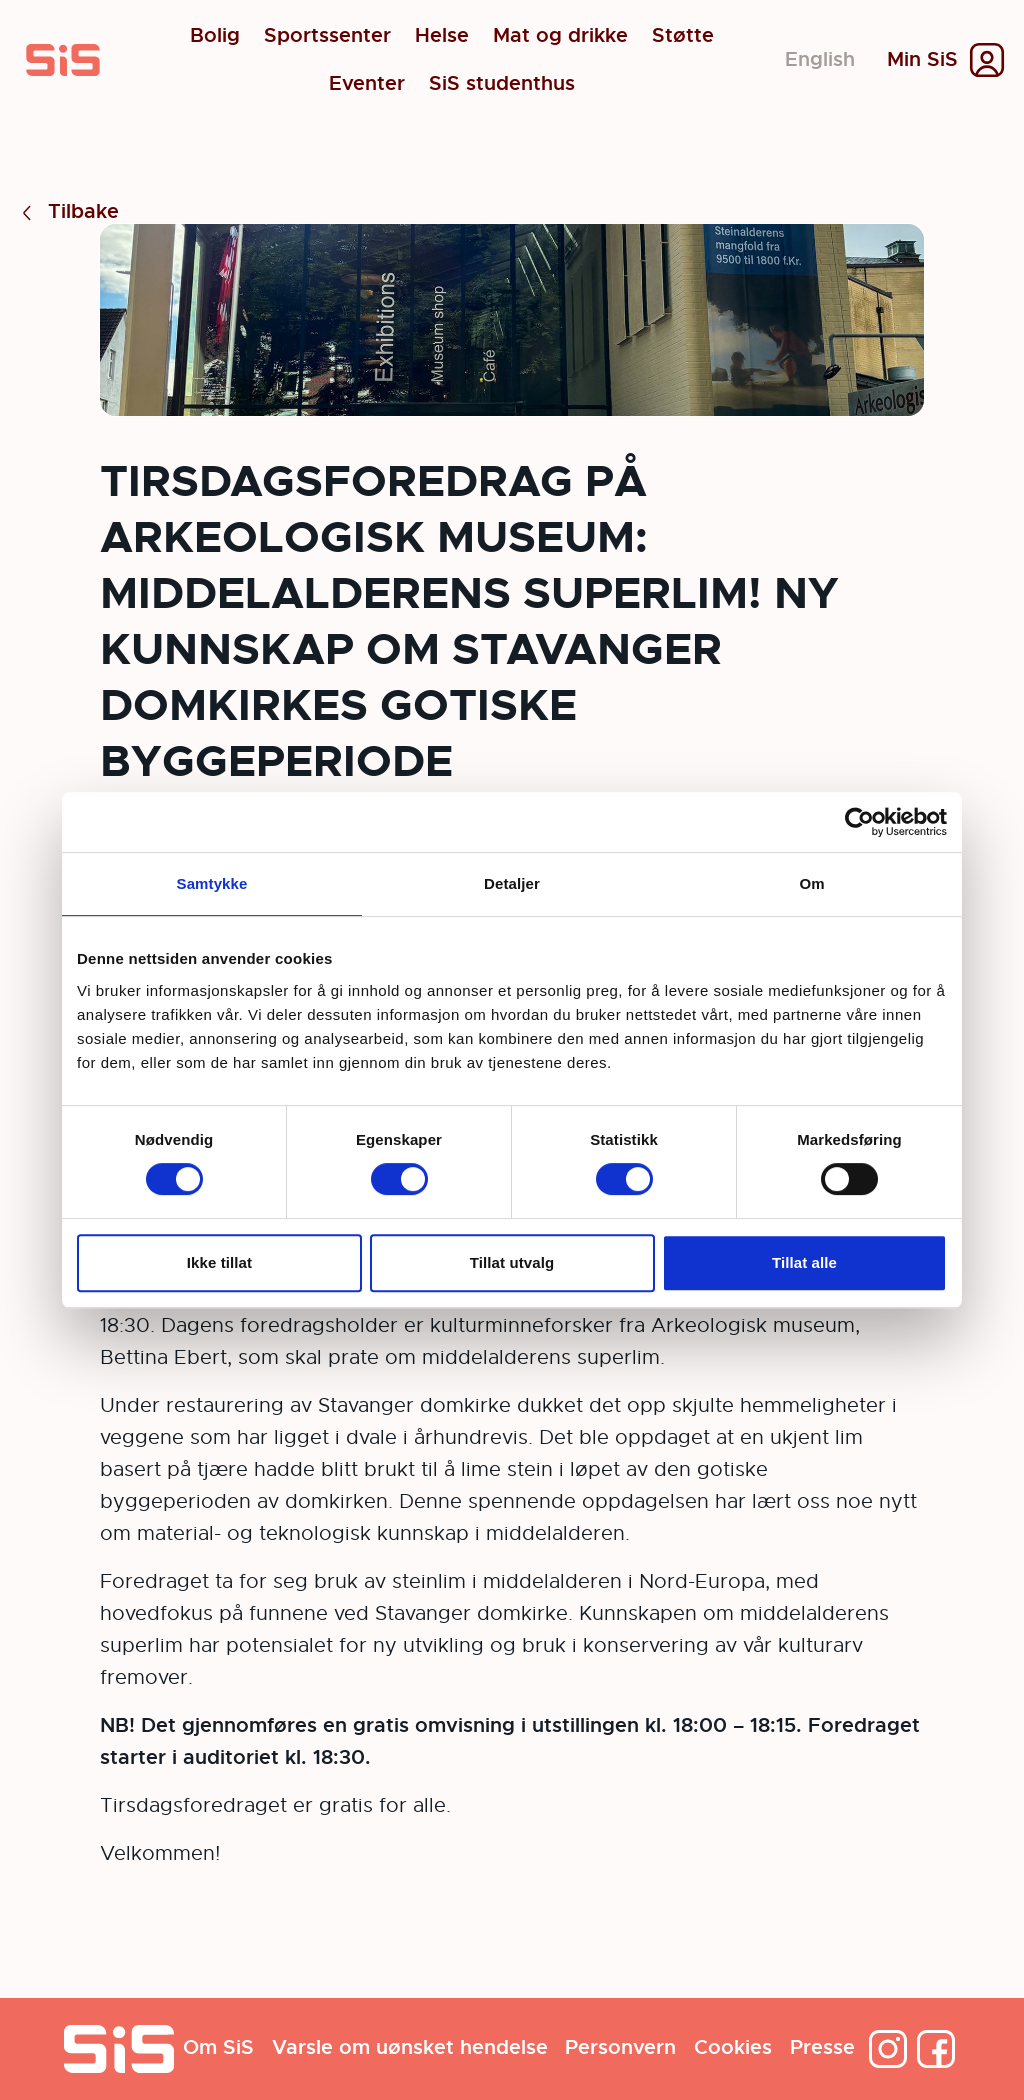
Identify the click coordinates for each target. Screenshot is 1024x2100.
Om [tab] (811, 883)
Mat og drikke (560, 36)
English (820, 59)
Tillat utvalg (512, 1262)
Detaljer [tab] (512, 883)
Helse (442, 36)
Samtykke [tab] (212, 883)
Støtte (683, 36)
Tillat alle (804, 1262)
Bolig (215, 36)
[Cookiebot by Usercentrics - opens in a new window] (859, 822)
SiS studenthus (502, 84)
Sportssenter (327, 36)
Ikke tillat (219, 1262)
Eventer (367, 84)
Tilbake (67, 212)
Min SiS (922, 60)
